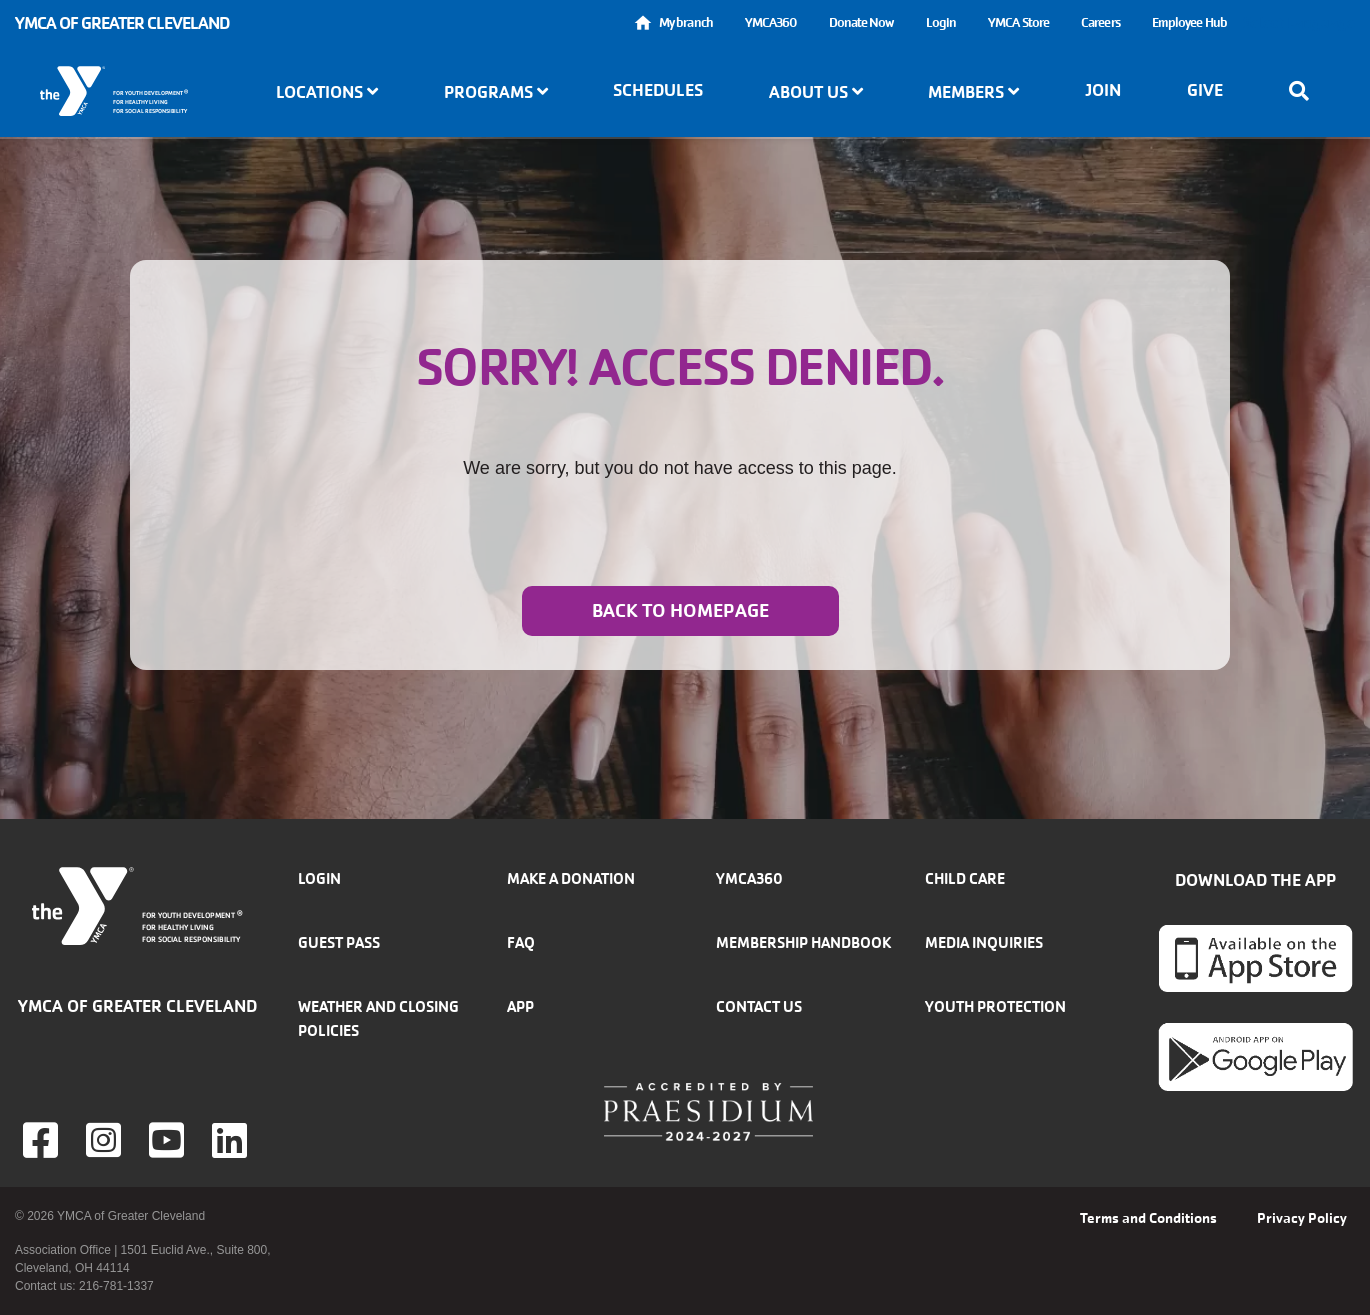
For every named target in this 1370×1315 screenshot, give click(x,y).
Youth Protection (995, 1006)
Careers (1100, 22)
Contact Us (759, 1006)
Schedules (658, 90)
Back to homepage (680, 611)
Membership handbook (803, 942)
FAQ (521, 942)
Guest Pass (339, 942)
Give (1205, 90)
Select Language (1299, 22)
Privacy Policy (1302, 1218)
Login (941, 22)
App (520, 1006)
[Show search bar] (1305, 91)
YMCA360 (771, 22)
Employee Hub (1189, 22)
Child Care (965, 878)
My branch (686, 22)
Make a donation (571, 878)
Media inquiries (984, 942)
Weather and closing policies (378, 1018)
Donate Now (861, 22)
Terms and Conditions (1148, 1218)
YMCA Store (1018, 22)
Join (1103, 90)
